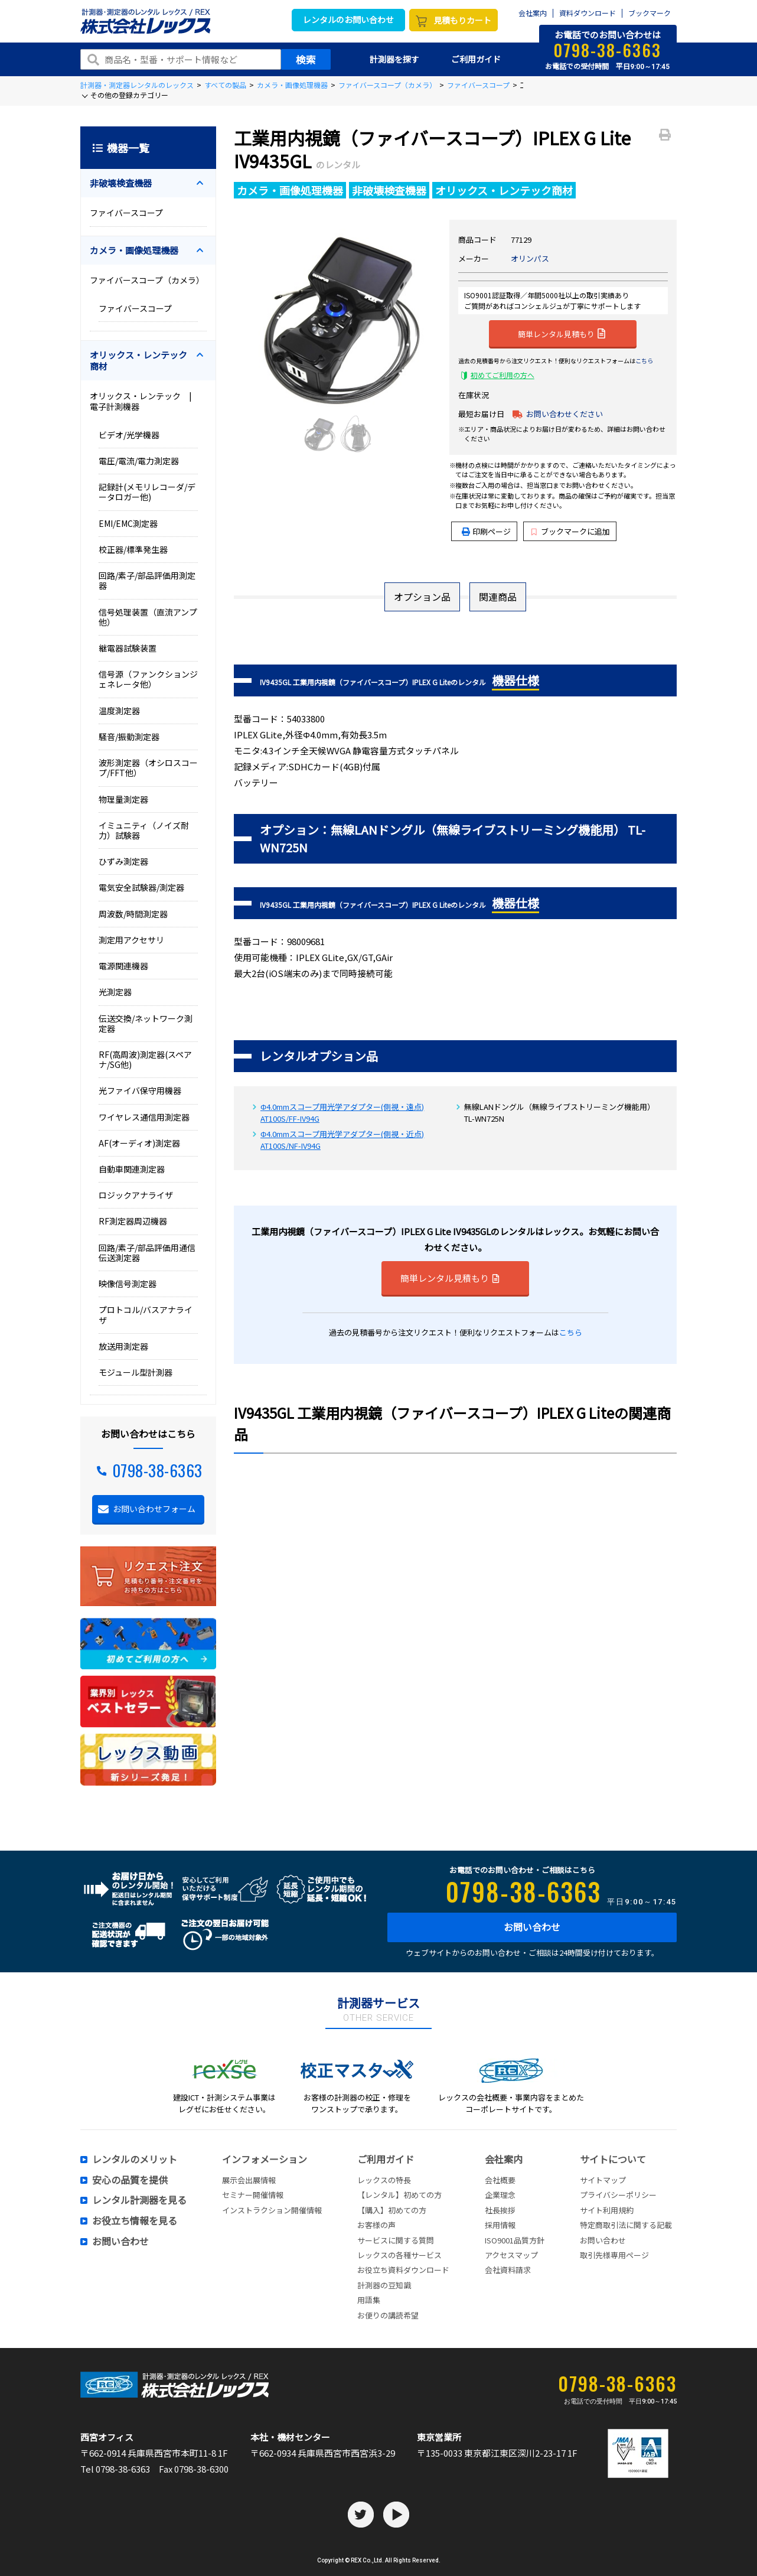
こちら (644, 360)
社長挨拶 (500, 2210)
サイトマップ (603, 2180)
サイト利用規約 (607, 2210)
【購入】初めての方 (391, 2210)
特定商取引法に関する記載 (626, 2224)
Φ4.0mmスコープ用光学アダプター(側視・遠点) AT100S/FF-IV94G (342, 1112)
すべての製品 (225, 85)
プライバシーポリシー (618, 2194)
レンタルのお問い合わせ (348, 19)
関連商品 (498, 597)
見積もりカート (462, 20)
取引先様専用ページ (614, 2255)
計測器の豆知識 (384, 2285)
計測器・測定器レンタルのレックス (137, 85)
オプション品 (422, 597)
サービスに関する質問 (395, 2240)
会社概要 (500, 2180)
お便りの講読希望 (388, 2315)
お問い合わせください (564, 413)
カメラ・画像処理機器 (292, 85)
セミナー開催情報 (252, 2194)
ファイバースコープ (478, 85)
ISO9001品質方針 (514, 2240)
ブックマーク (649, 13)
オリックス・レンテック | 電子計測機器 (145, 401)
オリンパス (530, 258)
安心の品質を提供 (130, 2180)
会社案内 (532, 13)
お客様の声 (376, 2224)
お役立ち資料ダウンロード (403, 2269)
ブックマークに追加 (570, 531)
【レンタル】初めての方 (399, 2194)
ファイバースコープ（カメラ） (387, 85)
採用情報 (500, 2224)
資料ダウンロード (587, 13)
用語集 (368, 2299)
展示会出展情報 (249, 2180)
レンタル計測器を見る (139, 2200)
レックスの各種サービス (399, 2255)
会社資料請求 (508, 2269)
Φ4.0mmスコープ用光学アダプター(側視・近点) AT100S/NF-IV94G (342, 1139)
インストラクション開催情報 (272, 2210)
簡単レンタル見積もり (561, 333)
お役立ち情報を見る (134, 2221)
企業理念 (500, 2194)
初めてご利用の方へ (502, 375)
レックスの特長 (384, 2180)
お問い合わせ (532, 1927)
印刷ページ (491, 531)
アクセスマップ (511, 2255)
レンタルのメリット (134, 2159)
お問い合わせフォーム (154, 1509)
